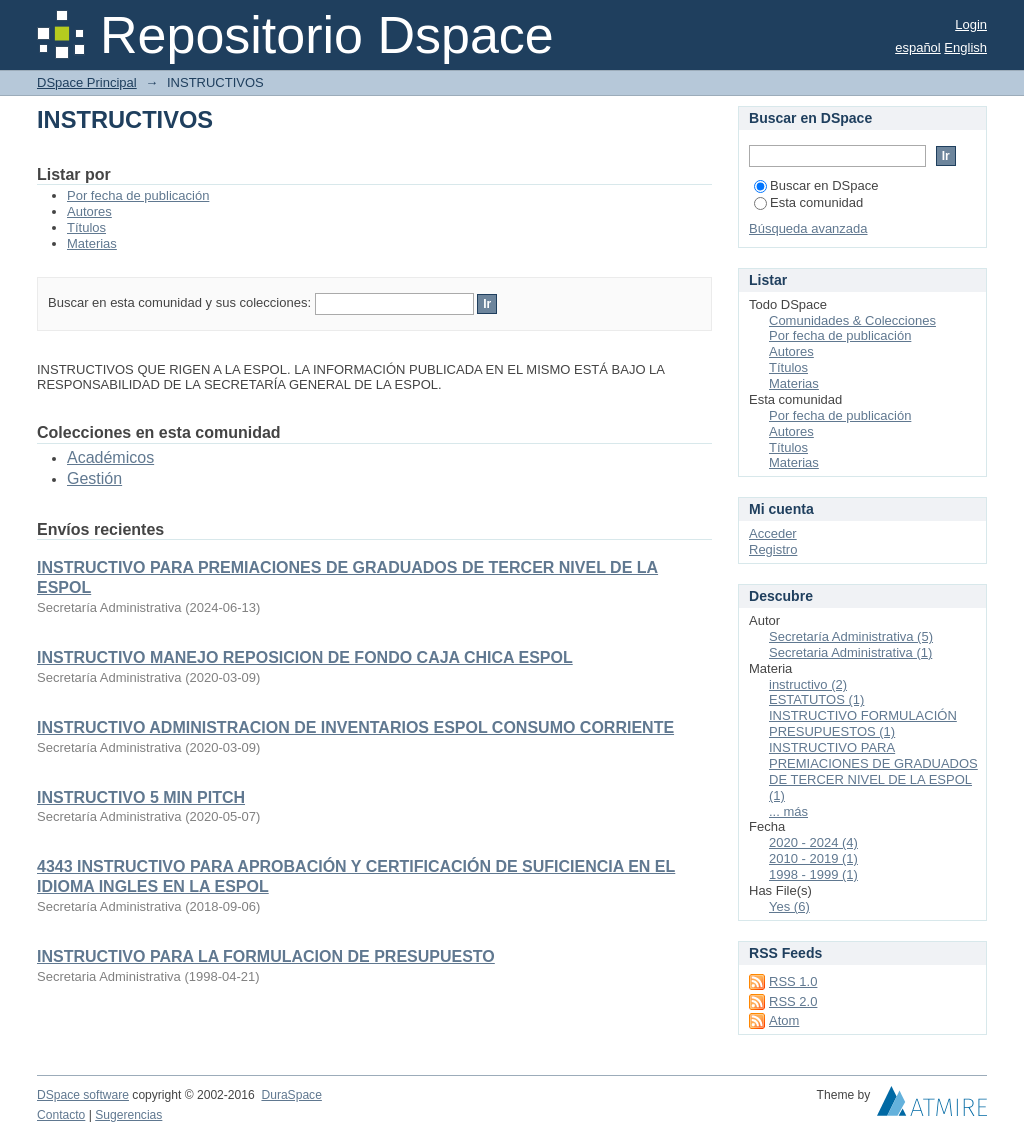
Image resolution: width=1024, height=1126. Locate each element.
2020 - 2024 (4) (813, 842)
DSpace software (83, 1095)
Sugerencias (128, 1115)
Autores (89, 211)
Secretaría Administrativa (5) (851, 636)
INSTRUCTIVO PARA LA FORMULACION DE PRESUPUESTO (266, 956)
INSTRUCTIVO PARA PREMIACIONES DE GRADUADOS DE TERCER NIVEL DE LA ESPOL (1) (873, 771)
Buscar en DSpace (816, 185)
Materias (92, 243)
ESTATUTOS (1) (816, 699)
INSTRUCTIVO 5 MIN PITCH (141, 797)
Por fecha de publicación (138, 195)
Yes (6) (789, 906)
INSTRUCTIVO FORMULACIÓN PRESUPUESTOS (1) (863, 723)
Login (971, 24)
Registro (773, 549)
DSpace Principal (87, 82)
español (918, 47)
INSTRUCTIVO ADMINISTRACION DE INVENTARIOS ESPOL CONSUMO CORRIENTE (355, 727)
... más (788, 811)
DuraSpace (291, 1095)
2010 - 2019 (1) (813, 858)
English (965, 47)
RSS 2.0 (793, 1001)
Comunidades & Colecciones (852, 320)
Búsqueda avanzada (808, 228)
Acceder (773, 533)
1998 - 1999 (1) (813, 874)
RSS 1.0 (793, 981)
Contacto (61, 1115)
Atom (784, 1020)
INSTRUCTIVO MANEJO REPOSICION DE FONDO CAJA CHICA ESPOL (305, 657)
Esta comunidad (808, 202)
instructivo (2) (808, 684)
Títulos (86, 227)
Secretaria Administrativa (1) (850, 652)
